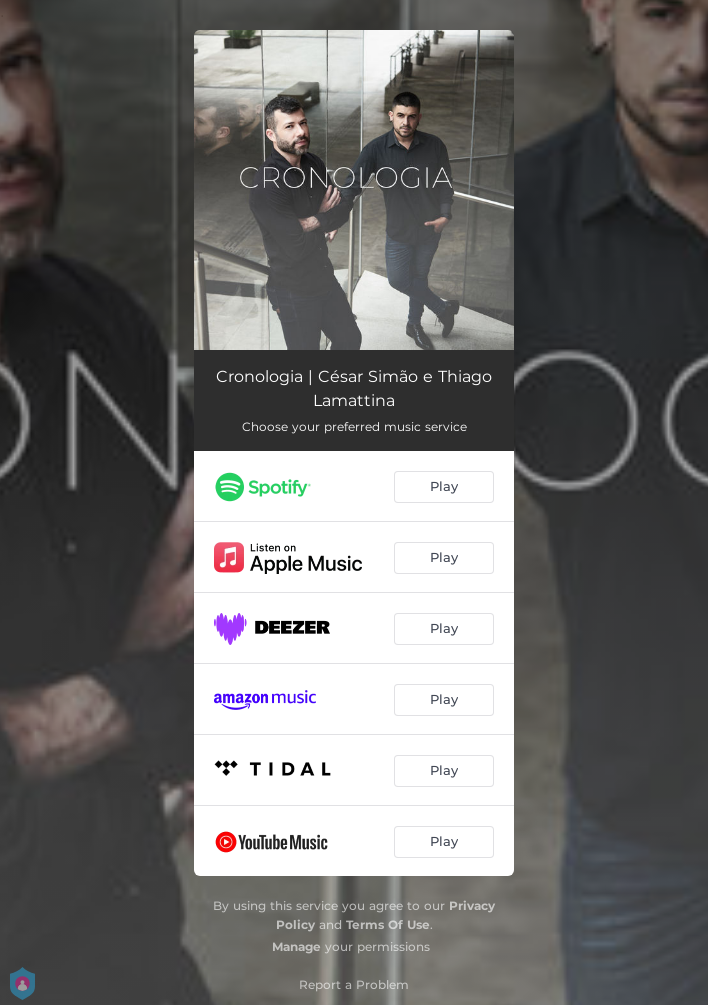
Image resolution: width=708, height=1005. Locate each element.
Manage (296, 946)
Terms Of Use (388, 924)
